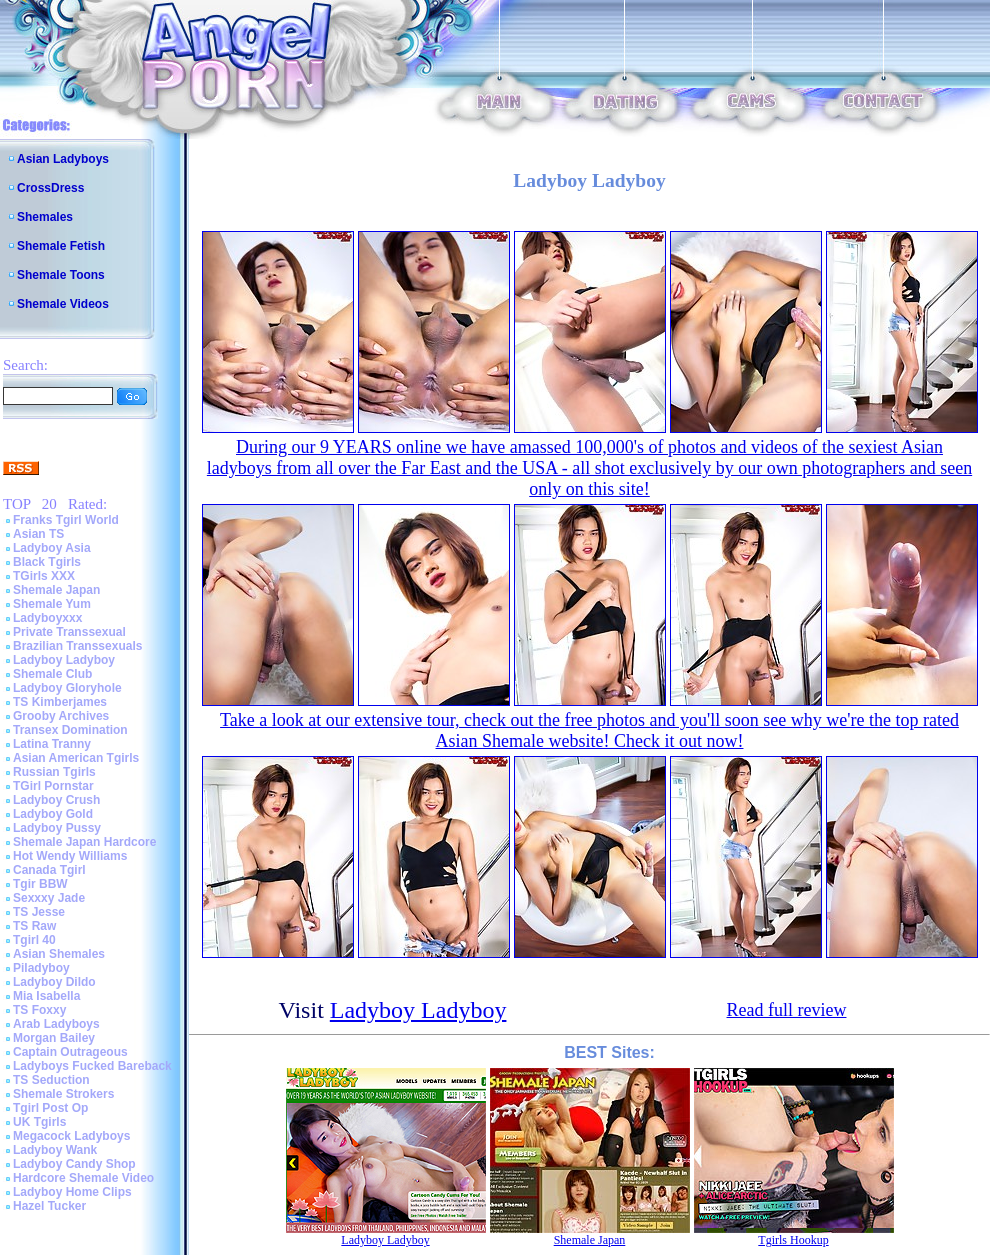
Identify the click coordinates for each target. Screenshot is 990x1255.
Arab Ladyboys (56, 1024)
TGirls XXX (44, 576)
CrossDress (50, 188)
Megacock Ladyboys (71, 1136)
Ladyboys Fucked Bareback (92, 1066)
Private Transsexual (69, 632)
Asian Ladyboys (63, 159)
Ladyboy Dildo (54, 982)
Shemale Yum (52, 604)
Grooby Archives (61, 716)
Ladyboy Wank (55, 1150)
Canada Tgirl (49, 870)
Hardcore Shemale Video (83, 1178)
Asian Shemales (59, 954)
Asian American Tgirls (76, 758)
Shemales (45, 217)
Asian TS (38, 534)
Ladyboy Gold (53, 814)
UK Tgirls (39, 1122)
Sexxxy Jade (49, 898)
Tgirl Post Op (50, 1108)
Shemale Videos (63, 304)
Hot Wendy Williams (70, 856)
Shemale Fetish (61, 246)
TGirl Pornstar (53, 786)
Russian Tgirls (54, 772)
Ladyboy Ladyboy (64, 660)
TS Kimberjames (60, 702)
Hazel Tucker (49, 1206)
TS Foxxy (39, 1010)
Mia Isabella (46, 996)
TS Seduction (51, 1080)
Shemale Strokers (63, 1094)
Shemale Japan (56, 590)
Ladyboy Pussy (57, 828)
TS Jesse (39, 912)
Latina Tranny (52, 744)
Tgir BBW (40, 884)
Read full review (787, 1010)
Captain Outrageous (70, 1052)
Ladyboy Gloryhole (67, 688)
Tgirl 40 (34, 940)
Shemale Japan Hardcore (84, 842)
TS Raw (34, 926)
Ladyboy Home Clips (72, 1192)
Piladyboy (41, 968)
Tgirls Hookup (793, 1240)
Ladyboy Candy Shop (74, 1164)
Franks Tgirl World (66, 520)
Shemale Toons (61, 275)
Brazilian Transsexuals (77, 646)
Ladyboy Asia (52, 548)
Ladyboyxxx (47, 618)
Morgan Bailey (54, 1038)
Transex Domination (70, 730)
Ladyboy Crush (56, 800)
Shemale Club (52, 674)
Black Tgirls (47, 562)
